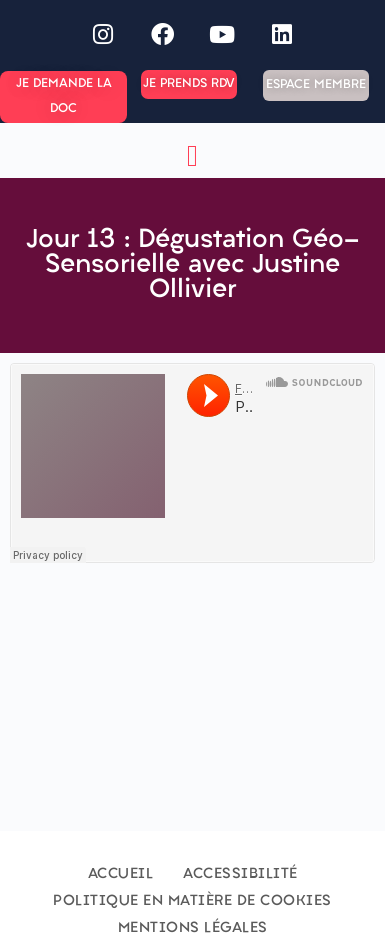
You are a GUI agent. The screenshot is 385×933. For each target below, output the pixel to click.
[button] (193, 155)
